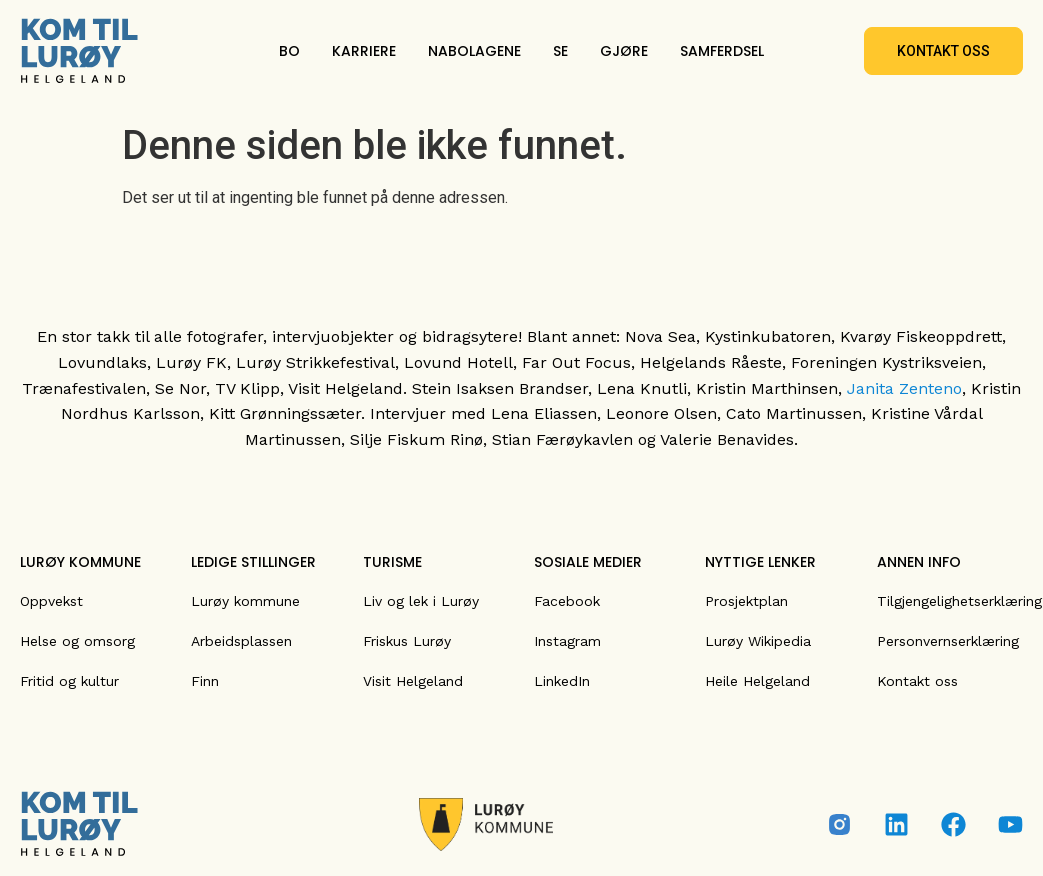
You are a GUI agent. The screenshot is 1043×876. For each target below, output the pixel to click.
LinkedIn (562, 681)
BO (289, 51)
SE (560, 51)
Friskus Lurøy (407, 641)
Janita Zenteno (904, 388)
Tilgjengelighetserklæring (959, 601)
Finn (205, 681)
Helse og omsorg (77, 641)
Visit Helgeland (413, 681)
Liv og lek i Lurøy (421, 601)
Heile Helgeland (757, 681)
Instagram (567, 641)
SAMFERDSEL (722, 51)
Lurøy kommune (245, 601)
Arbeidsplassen (241, 641)
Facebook (567, 601)
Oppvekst (51, 601)
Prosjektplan (746, 601)
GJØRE (624, 51)
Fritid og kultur (69, 681)
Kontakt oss (917, 681)
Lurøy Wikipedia (758, 641)
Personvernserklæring (948, 641)
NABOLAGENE (474, 51)
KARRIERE (364, 51)
